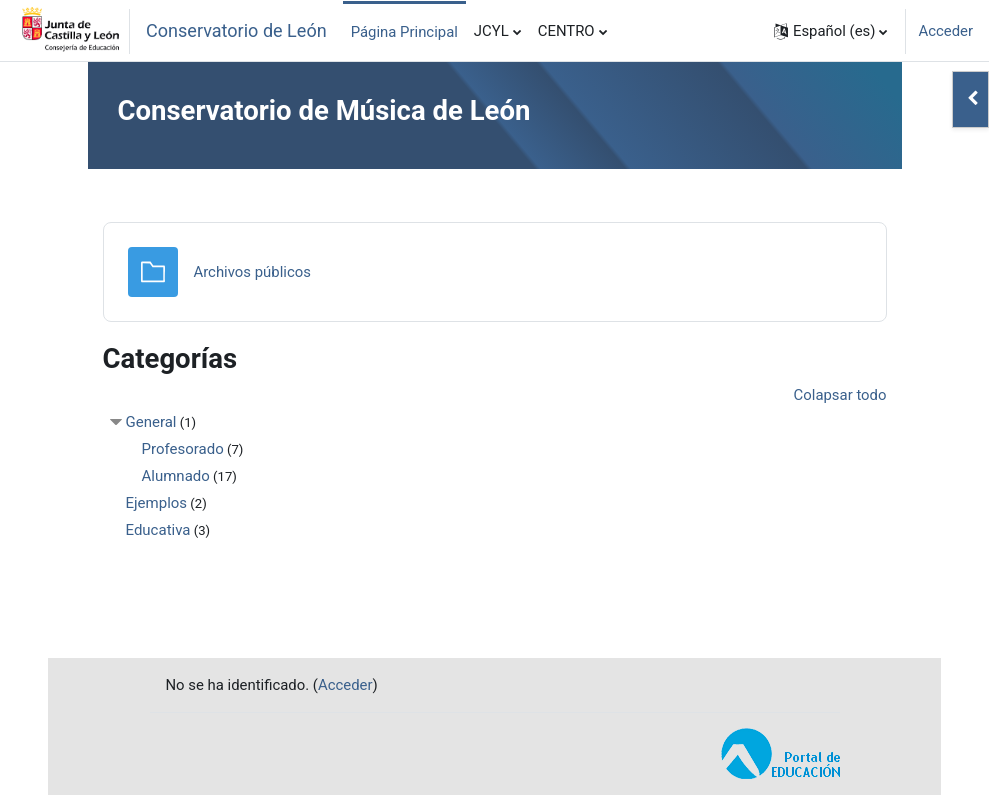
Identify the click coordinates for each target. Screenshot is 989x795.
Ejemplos (157, 503)
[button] (831, 31)
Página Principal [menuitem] (404, 32)
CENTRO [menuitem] (566, 31)
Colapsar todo (840, 395)
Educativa (158, 530)
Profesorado (183, 449)
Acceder (945, 31)
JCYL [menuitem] (491, 31)
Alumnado (176, 476)
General (151, 422)
